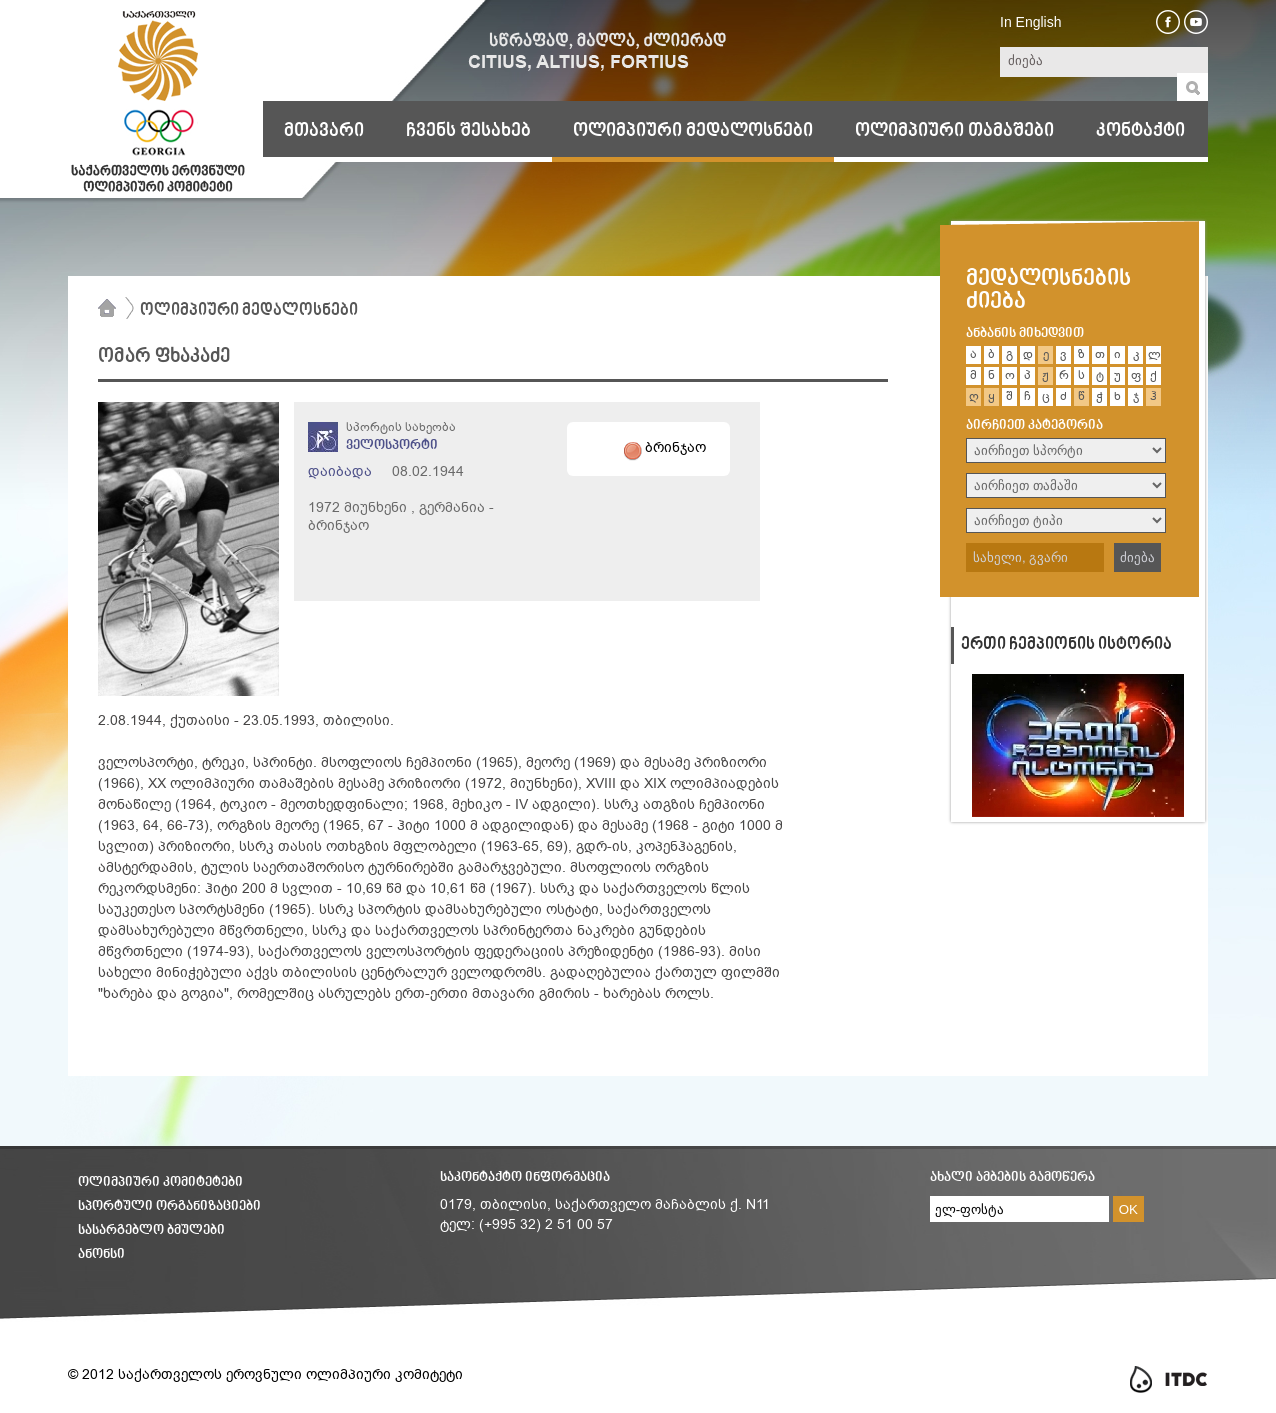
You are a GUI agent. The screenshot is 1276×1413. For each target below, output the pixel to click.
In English (1030, 22)
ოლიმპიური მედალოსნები (693, 131)
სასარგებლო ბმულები (151, 1230)
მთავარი (324, 131)
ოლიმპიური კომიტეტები (160, 1182)
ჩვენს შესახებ (468, 131)
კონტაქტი (1140, 131)
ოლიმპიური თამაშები (954, 131)
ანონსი (101, 1254)
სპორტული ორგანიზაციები (169, 1206)
